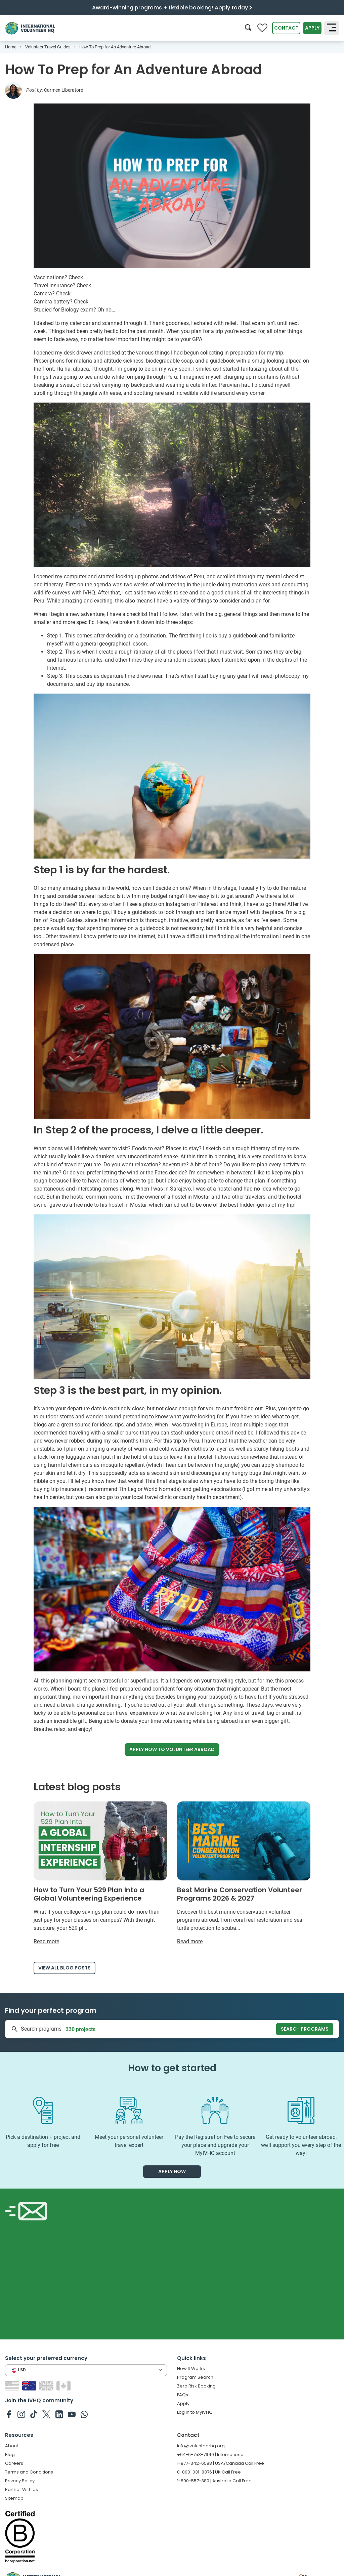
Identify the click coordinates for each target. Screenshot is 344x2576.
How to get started (172, 2068)
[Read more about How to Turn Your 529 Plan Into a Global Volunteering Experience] (100, 1873)
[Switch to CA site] (64, 2385)
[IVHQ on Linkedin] (59, 2414)
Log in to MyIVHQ (195, 2412)
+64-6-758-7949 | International (211, 2454)
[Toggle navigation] (331, 28)
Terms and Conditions (29, 2472)
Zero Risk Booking (196, 2386)
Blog (10, 2454)
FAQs (182, 2395)
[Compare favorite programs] (262, 28)
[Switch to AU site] (30, 2385)
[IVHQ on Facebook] (9, 2414)
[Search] (248, 28)
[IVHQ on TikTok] (34, 2414)
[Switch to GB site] (47, 2385)
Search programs (305, 2029)
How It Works (191, 2368)
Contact (286, 28)
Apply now (172, 1749)
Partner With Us (21, 2489)
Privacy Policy (20, 2481)
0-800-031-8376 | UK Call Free (209, 2472)
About (11, 2446)
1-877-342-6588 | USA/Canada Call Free (220, 2463)
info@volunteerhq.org (201, 2446)
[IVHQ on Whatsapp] (84, 2414)
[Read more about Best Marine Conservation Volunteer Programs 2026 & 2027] (243, 1873)
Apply (312, 28)
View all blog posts (64, 1967)
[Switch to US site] (13, 2385)
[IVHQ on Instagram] (21, 2414)
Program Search (195, 2377)
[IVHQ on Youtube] (72, 2414)
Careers (14, 2463)
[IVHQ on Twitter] (46, 2414)
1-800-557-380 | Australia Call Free (214, 2481)
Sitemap (14, 2498)
